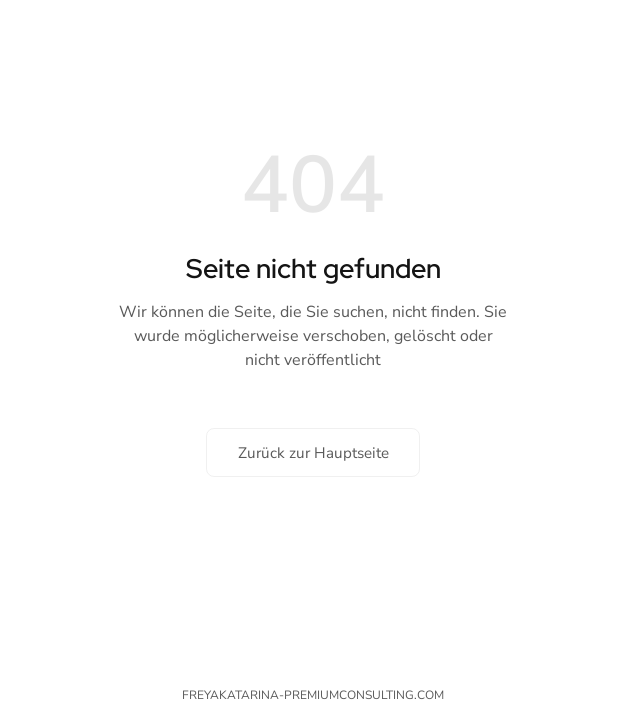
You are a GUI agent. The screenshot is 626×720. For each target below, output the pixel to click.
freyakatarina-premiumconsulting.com (313, 695)
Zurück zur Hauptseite (313, 453)
